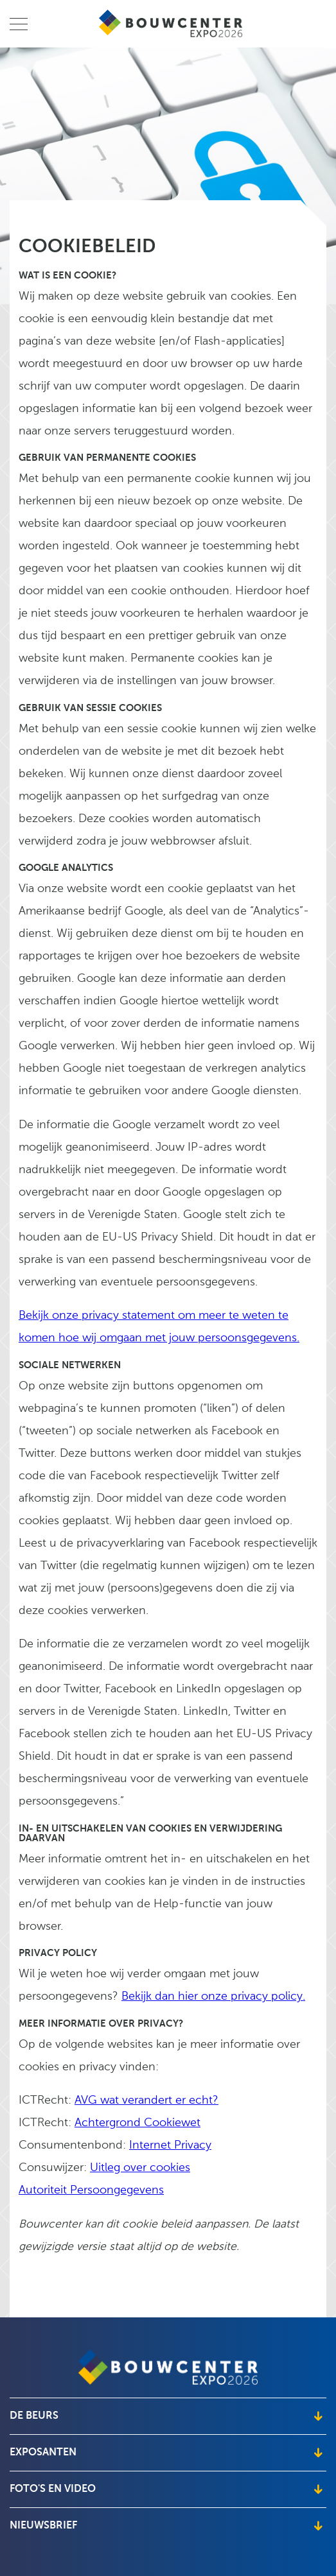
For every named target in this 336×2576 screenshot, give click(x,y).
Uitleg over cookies (140, 2168)
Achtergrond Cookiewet (137, 2123)
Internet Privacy (170, 2145)
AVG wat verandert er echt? (146, 2100)
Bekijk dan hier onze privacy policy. (213, 1996)
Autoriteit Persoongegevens (91, 2190)
